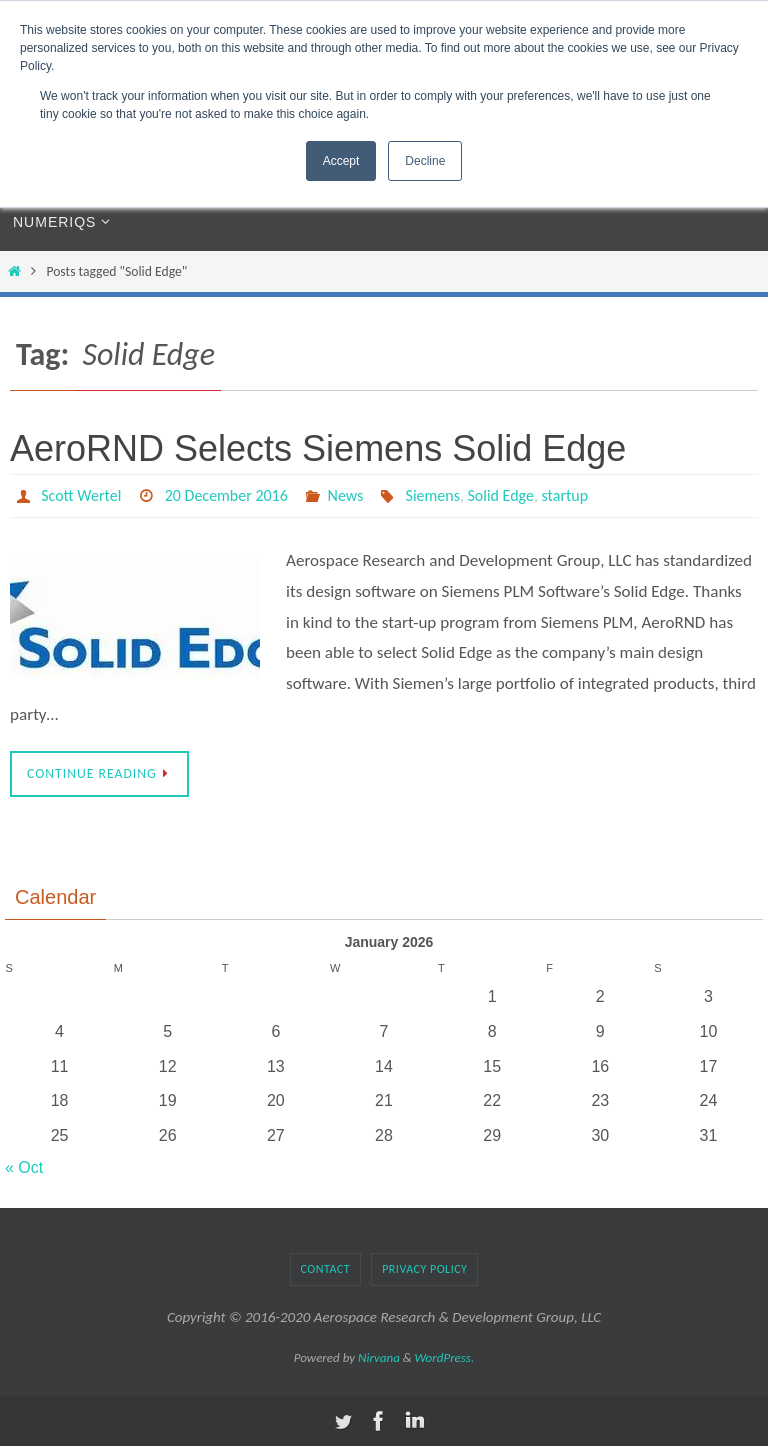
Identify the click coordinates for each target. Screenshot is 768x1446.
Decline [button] (425, 161)
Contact (326, 1269)
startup (565, 495)
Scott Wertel (81, 495)
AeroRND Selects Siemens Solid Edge (318, 448)
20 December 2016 (226, 495)
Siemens (433, 495)
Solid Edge (501, 495)
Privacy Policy (424, 1269)
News (346, 495)
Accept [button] (341, 161)
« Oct (24, 1167)
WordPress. (445, 1357)
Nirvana (379, 1357)
